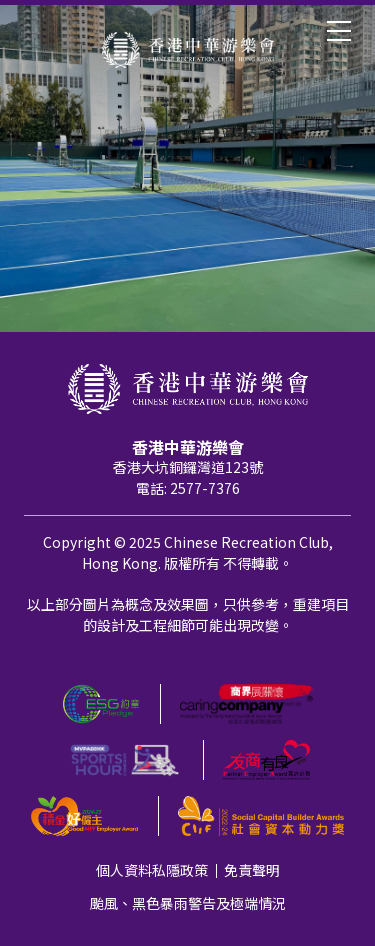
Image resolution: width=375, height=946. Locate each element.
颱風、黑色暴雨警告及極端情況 (188, 903)
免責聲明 (252, 870)
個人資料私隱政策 (152, 870)
